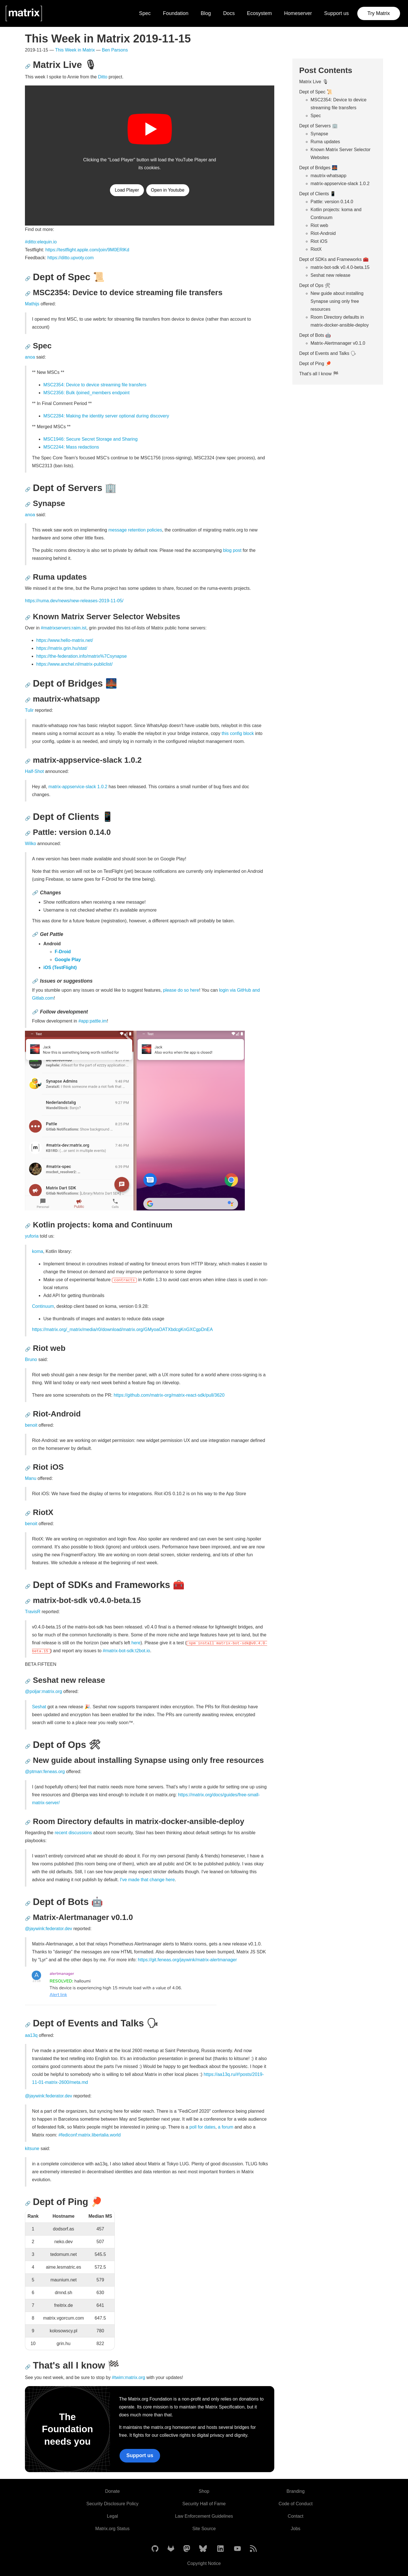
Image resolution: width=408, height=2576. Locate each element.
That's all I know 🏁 (319, 373)
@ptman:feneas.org (45, 1771)
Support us (336, 13)
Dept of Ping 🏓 (315, 363)
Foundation (175, 13)
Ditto (102, 76)
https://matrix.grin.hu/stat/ (61, 648)
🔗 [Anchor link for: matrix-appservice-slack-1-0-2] (28, 761)
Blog (206, 13)
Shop (204, 2491)
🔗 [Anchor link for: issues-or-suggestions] (35, 981)
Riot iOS (319, 241)
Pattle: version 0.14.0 (332, 201)
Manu (30, 1478)
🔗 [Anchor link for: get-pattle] (35, 934)
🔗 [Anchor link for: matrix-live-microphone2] (28, 66)
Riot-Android (323, 233)
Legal (112, 2516)
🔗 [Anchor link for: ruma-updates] (28, 578)
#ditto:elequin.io (41, 241)
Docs (229, 13)
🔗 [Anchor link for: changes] (35, 892)
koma (37, 1251)
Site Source (204, 2528)
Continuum (43, 1306)
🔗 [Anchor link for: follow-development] (35, 1012)
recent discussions (73, 1832)
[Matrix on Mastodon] (186, 2549)
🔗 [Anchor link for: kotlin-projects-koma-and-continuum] (28, 1225)
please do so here (181, 990)
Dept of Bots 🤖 (315, 335)
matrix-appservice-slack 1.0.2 (77, 786)
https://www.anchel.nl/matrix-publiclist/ (74, 664)
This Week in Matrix (75, 50)
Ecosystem (259, 13)
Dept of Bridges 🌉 (318, 167)
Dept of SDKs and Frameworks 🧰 (334, 259)
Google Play (68, 959)
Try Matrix (378, 13)
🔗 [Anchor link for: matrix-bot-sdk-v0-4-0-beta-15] (28, 1601)
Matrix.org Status (112, 2528)
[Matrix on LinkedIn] (220, 2549)
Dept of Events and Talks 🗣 (327, 353)
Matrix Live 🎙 (313, 81)
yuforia (32, 1236)
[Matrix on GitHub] (155, 2549)
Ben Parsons (115, 50)
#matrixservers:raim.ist (63, 627)
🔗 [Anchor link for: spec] (28, 346)
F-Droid (63, 951)
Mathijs (32, 303)
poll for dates (203, 2127)
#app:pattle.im (92, 1021)
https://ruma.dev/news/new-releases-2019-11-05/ (74, 600)
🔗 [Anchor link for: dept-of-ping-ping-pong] (28, 2203)
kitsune (32, 2148)
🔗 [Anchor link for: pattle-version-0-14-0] (28, 833)
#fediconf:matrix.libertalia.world (89, 2135)
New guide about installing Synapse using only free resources (337, 301)
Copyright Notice (204, 2563)
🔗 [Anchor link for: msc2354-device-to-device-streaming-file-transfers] (28, 293)
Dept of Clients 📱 (317, 193)
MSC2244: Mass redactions (71, 447)
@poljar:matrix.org (43, 1691)
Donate (112, 2491)
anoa (30, 357)
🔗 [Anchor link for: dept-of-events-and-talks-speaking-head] (28, 2024)
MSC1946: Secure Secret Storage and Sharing (90, 439)
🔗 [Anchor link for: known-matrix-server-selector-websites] (28, 617)
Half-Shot (34, 771)
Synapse (319, 133)
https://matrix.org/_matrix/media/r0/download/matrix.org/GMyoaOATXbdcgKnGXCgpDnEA (122, 1329)
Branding (295, 2491)
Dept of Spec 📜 (315, 91)
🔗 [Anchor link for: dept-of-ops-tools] (28, 1746)
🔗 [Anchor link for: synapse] (28, 504)
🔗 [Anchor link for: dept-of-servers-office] (28, 489)
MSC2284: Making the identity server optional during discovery (106, 415)
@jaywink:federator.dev (48, 1928)
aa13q (31, 2035)
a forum (225, 2127)
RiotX (316, 249)
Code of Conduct (296, 2503)
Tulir (29, 710)
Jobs (295, 2528)
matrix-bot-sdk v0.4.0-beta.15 (340, 267)
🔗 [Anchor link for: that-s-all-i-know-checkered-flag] (28, 2367)
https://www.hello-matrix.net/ (64, 640)
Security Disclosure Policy (112, 2503)
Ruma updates (325, 141)
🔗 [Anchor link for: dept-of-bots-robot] (28, 1903)
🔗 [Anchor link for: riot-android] (28, 1415)
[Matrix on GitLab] (170, 2549)
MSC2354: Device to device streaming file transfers (94, 384)
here (136, 1642)
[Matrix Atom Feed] (253, 2549)
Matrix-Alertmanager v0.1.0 (338, 343)
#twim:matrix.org (128, 2377)
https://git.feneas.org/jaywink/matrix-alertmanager (187, 1959)
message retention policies (135, 530)
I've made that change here (147, 1879)
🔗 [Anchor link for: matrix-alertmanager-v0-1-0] (28, 1918)
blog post (232, 550)
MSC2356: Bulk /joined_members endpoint (86, 392)
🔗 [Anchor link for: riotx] (28, 1513)
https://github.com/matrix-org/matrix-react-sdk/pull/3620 (169, 1395)
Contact (295, 2516)
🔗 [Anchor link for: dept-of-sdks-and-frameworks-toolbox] (28, 1586)
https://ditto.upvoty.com (70, 257)
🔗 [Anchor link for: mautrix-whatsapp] (28, 700)
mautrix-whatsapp (328, 175)
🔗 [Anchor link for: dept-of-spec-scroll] (28, 278)
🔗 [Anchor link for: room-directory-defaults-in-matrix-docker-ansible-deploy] (28, 1822)
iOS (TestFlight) (60, 967)
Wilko (30, 843)
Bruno (31, 1359)
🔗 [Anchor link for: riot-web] (28, 1349)
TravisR (33, 1611)
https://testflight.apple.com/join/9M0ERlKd (87, 249)
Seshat (39, 1706)
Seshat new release (330, 275)
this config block (238, 733)
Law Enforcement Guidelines (204, 2516)
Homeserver (298, 13)
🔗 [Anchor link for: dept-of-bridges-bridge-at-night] (28, 685)
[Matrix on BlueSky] (203, 2549)
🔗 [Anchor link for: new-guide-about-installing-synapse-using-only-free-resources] (28, 1761)
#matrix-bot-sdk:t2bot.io (126, 1650)
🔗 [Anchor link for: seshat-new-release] (28, 1681)
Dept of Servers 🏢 (318, 125)
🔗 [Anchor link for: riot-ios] (28, 1468)
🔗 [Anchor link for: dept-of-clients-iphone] (28, 818)
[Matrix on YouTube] (237, 2549)
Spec (145, 13)
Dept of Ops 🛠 (314, 285)
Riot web (319, 225)
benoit (31, 1425)
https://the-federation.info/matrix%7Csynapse (81, 656)
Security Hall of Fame (204, 2503)
